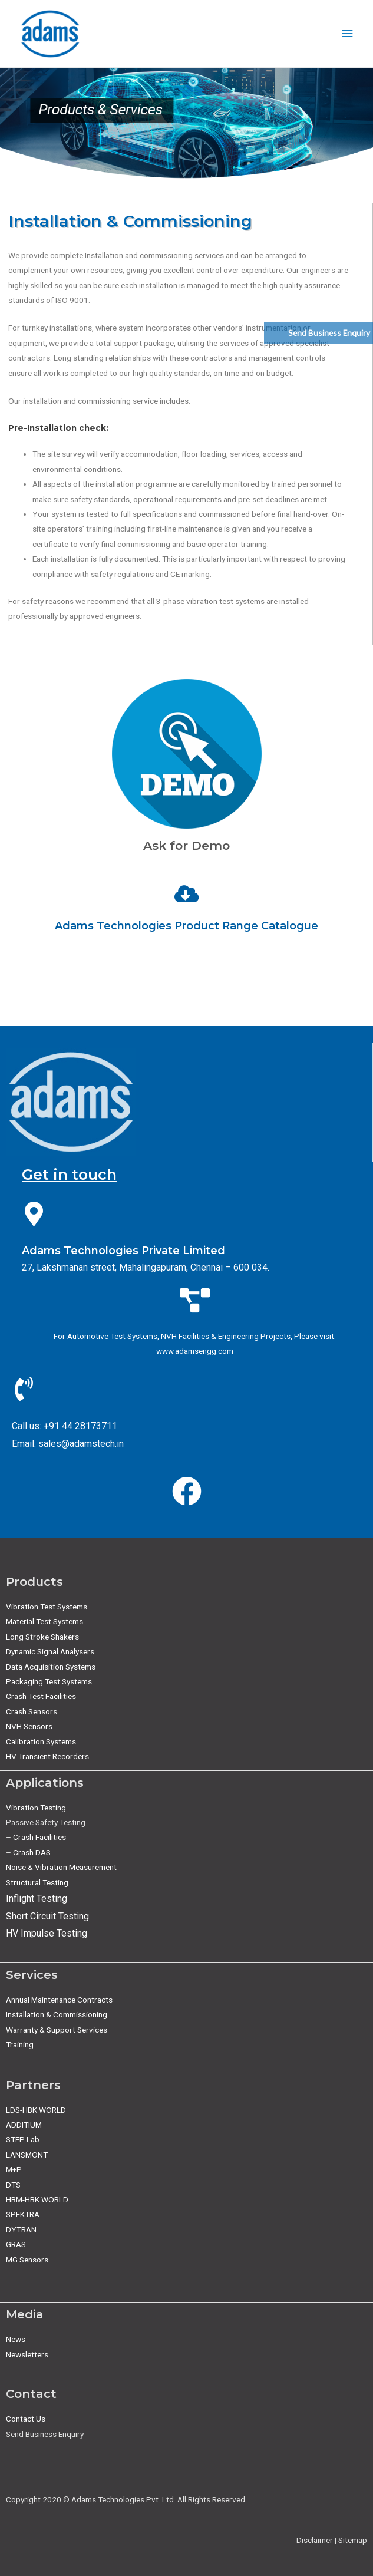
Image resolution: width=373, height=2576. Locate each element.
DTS (13, 2184)
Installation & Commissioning (56, 2014)
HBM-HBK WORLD (37, 2199)
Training (20, 2044)
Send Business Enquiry (329, 333)
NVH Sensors (29, 1726)
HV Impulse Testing (46, 1933)
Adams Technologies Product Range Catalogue (186, 925)
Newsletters (27, 2354)
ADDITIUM (24, 2124)
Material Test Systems (44, 1621)
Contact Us (25, 2418)
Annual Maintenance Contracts (59, 1999)
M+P (14, 2169)
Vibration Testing (36, 1807)
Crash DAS (32, 1852)
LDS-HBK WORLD (36, 2110)
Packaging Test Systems (49, 1681)
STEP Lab (22, 2139)
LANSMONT (27, 2154)
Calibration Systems (41, 1741)
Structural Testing (37, 1882)
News (15, 2339)
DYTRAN (21, 2229)
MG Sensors (27, 2259)
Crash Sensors (31, 1711)
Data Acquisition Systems (50, 1666)
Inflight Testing (36, 1898)
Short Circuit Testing (47, 1916)
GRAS (16, 2244)
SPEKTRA (22, 2214)
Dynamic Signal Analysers (50, 1651)
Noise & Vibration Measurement (61, 1867)
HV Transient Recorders (47, 1756)
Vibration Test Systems (46, 1606)
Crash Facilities (39, 1837)
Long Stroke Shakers (42, 1636)
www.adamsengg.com (194, 1350)
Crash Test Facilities (41, 1696)
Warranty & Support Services (56, 2029)
